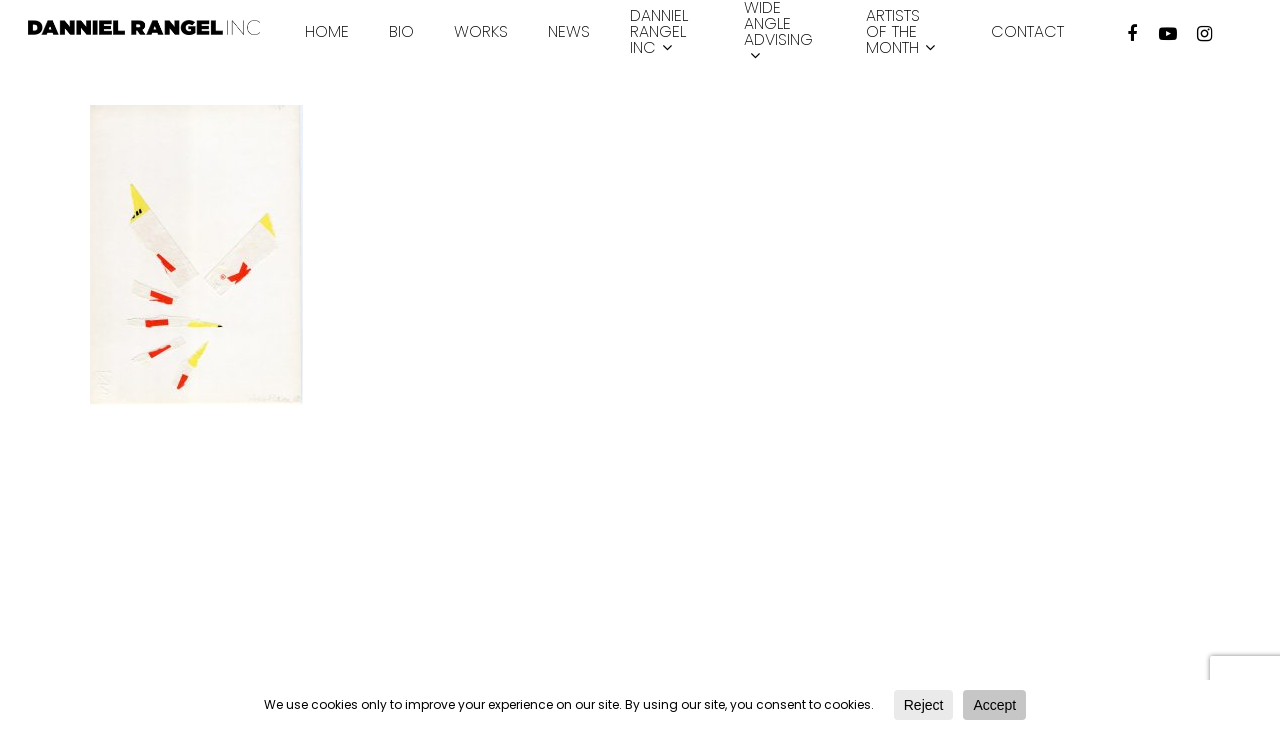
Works (481, 32)
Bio (401, 32)
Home (327, 32)
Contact (1027, 32)
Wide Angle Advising (778, 32)
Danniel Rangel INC (659, 32)
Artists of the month (900, 32)
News (569, 32)
